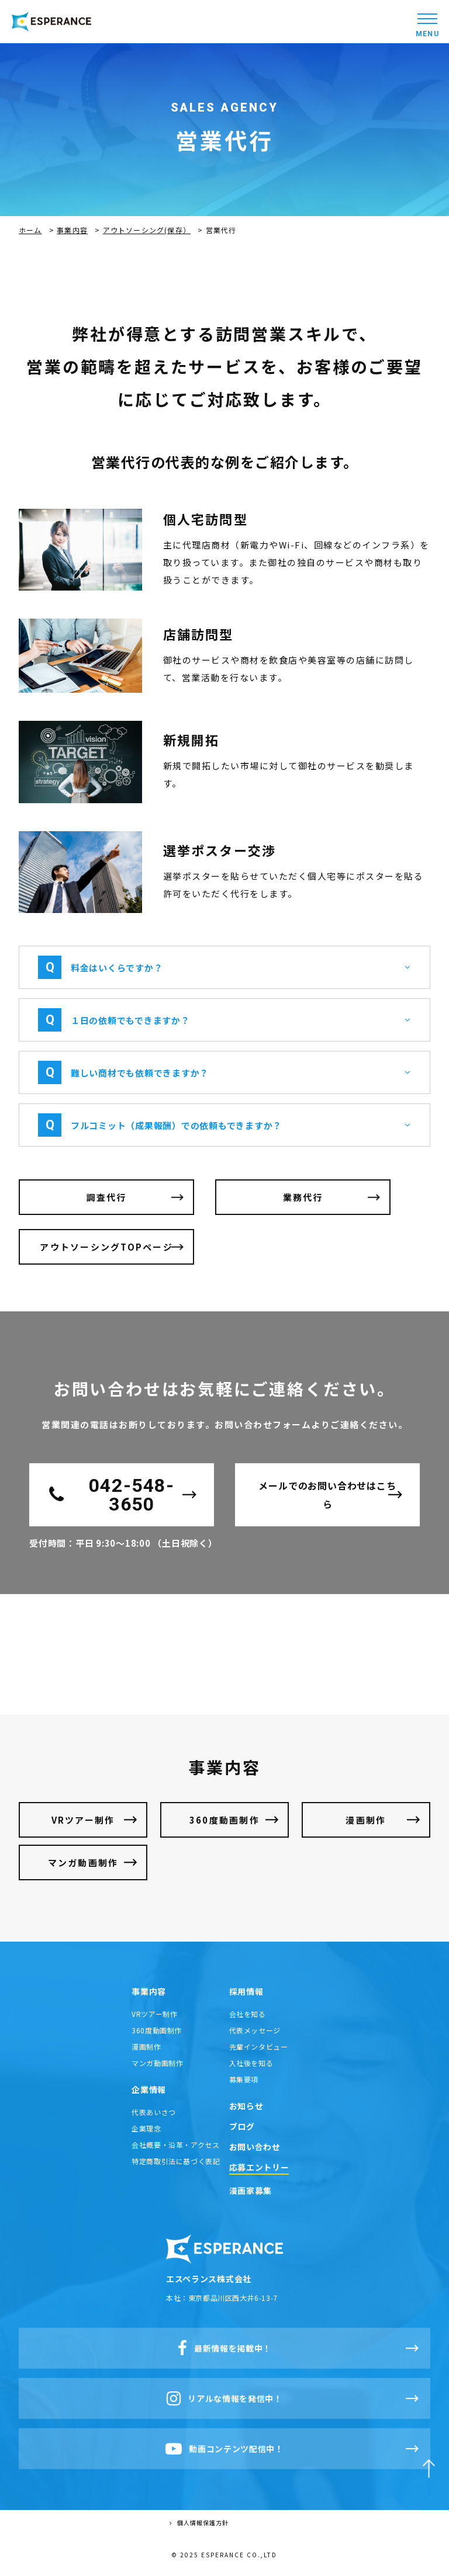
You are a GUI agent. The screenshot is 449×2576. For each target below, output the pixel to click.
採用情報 (246, 1991)
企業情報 (149, 2089)
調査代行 (107, 1197)
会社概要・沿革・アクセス (175, 2145)
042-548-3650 (112, 1494)
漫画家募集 (250, 2190)
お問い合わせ (255, 2147)
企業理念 (146, 2128)
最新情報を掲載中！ (224, 2348)
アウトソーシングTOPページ (106, 1247)
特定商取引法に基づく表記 (176, 2161)
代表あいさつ (154, 2112)
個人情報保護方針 (199, 2522)
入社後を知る (251, 2063)
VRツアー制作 (83, 1820)
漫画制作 (366, 1820)
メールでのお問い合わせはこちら (327, 1494)
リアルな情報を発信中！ (224, 2398)
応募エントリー (259, 2167)
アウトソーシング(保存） (147, 230)
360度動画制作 (224, 1820)
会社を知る (247, 2014)
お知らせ (246, 2106)
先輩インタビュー (258, 2046)
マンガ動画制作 (83, 1862)
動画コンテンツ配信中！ (224, 2448)
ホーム (30, 230)
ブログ (242, 2126)
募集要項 (243, 2079)
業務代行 (303, 1197)
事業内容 (72, 230)
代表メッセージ (255, 2030)
